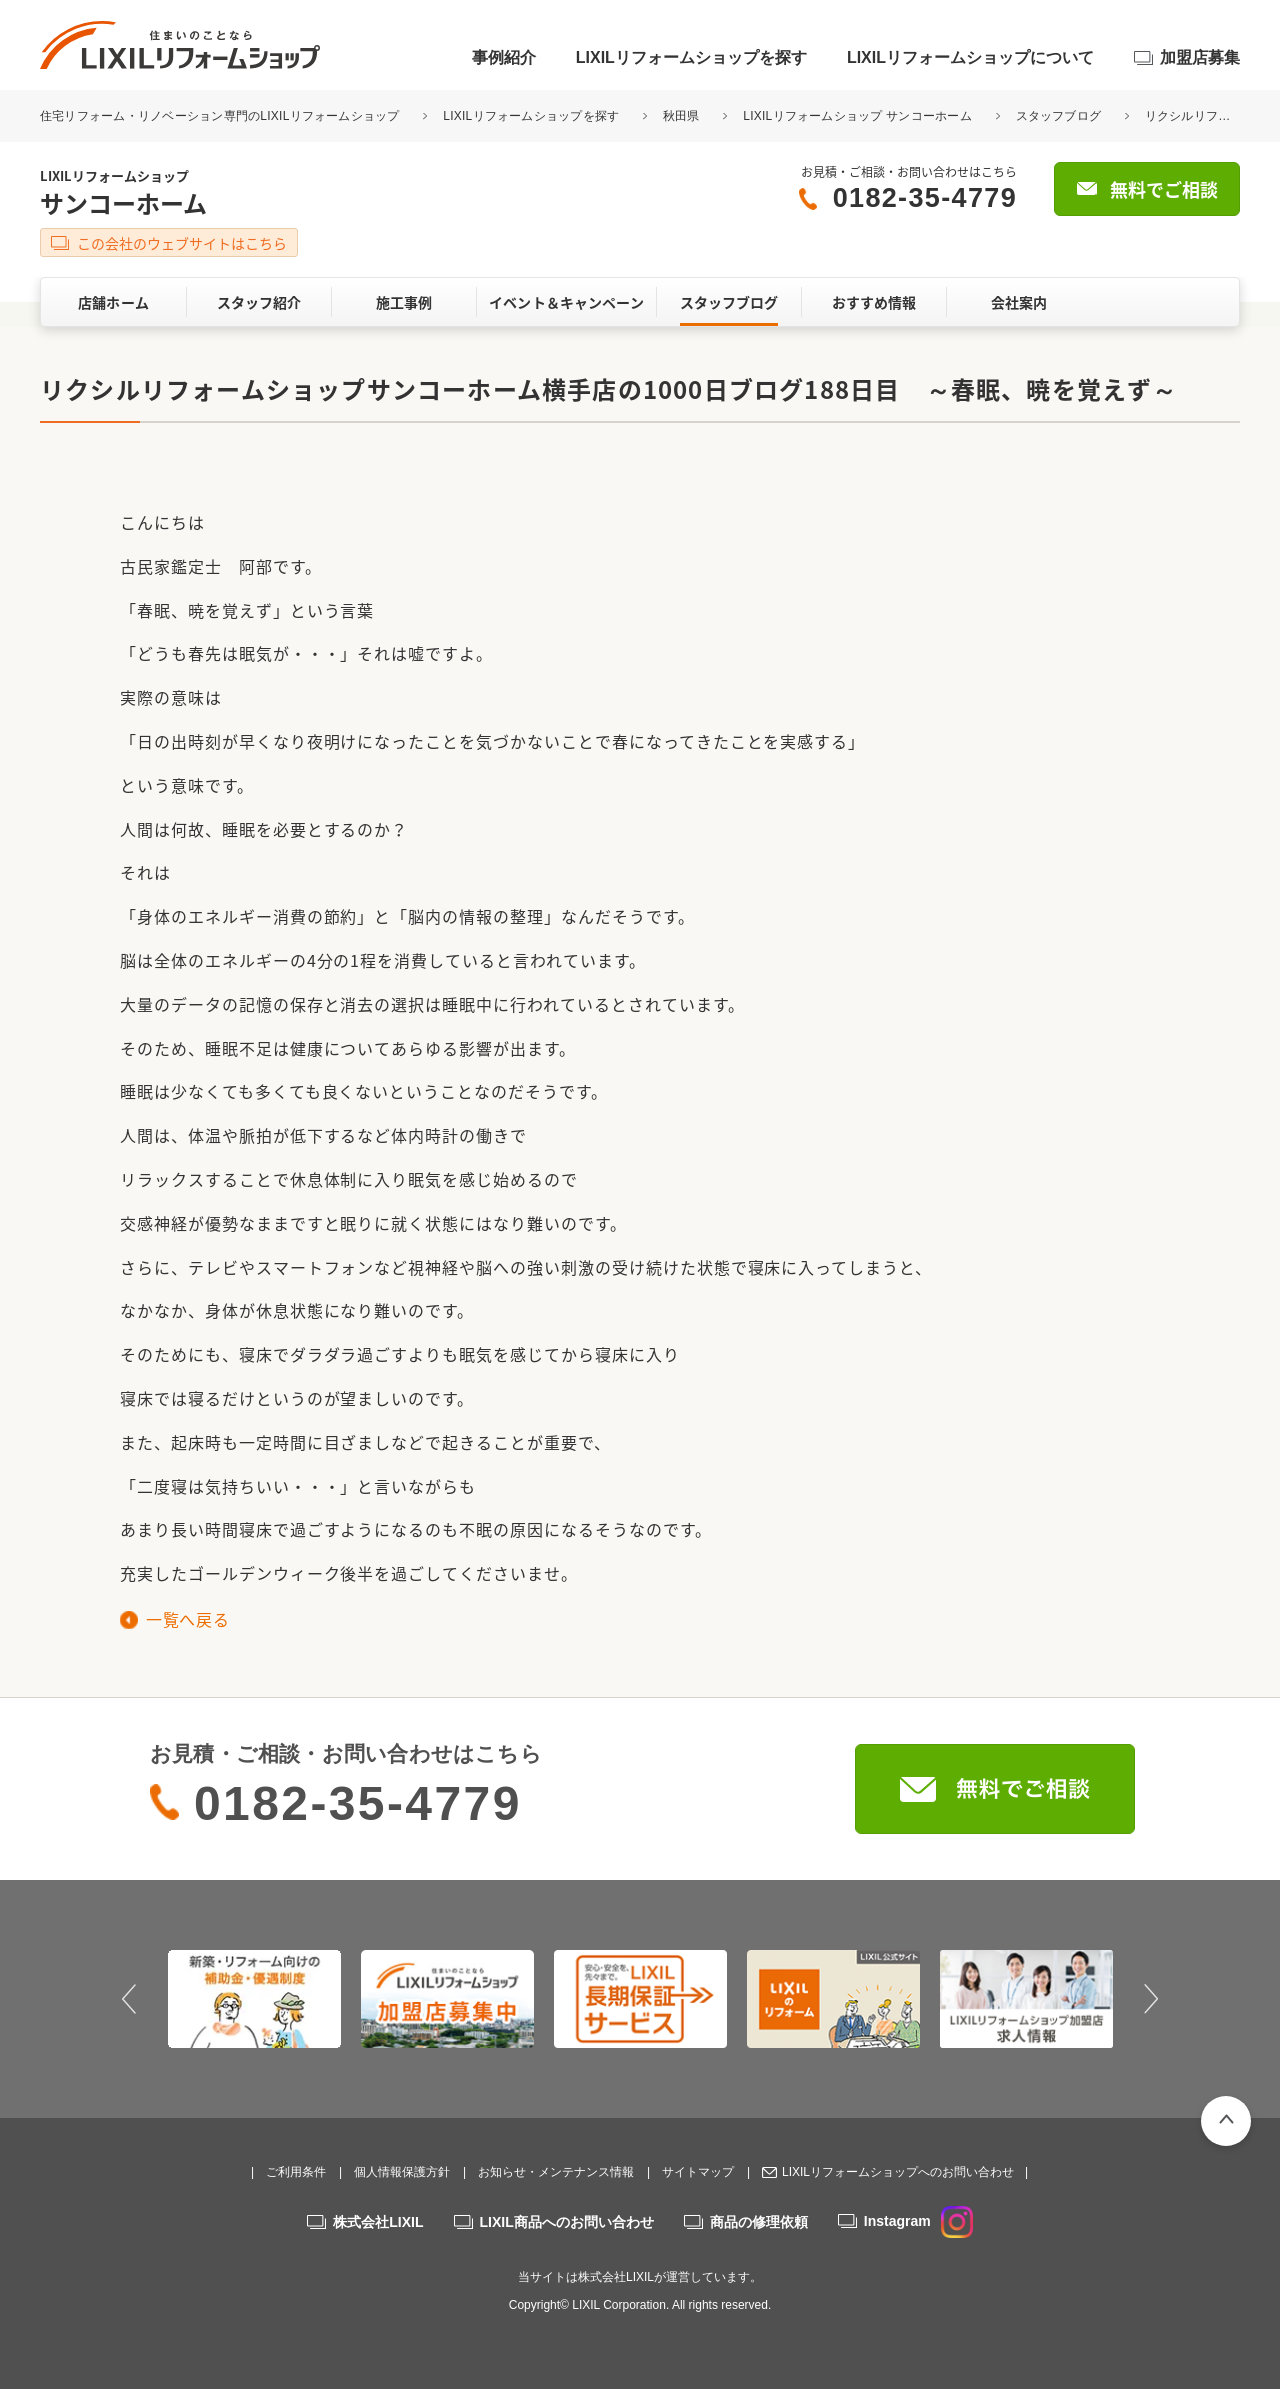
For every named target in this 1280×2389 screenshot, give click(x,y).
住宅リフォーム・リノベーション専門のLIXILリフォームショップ (221, 116)
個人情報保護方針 (402, 2172)
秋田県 (681, 116)
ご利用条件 (296, 2172)
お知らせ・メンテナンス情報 (556, 2172)
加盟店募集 (1200, 57)
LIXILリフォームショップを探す (691, 57)
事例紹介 (504, 57)
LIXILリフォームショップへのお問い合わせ (898, 2172)
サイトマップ (698, 2172)
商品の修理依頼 (759, 2222)
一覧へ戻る (187, 1619)
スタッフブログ (1059, 116)
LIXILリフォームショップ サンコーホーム (857, 116)
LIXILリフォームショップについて (970, 57)
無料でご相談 (1164, 189)
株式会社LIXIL (378, 2222)
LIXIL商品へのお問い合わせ (567, 2222)
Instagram (918, 2221)
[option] (254, 1999)
